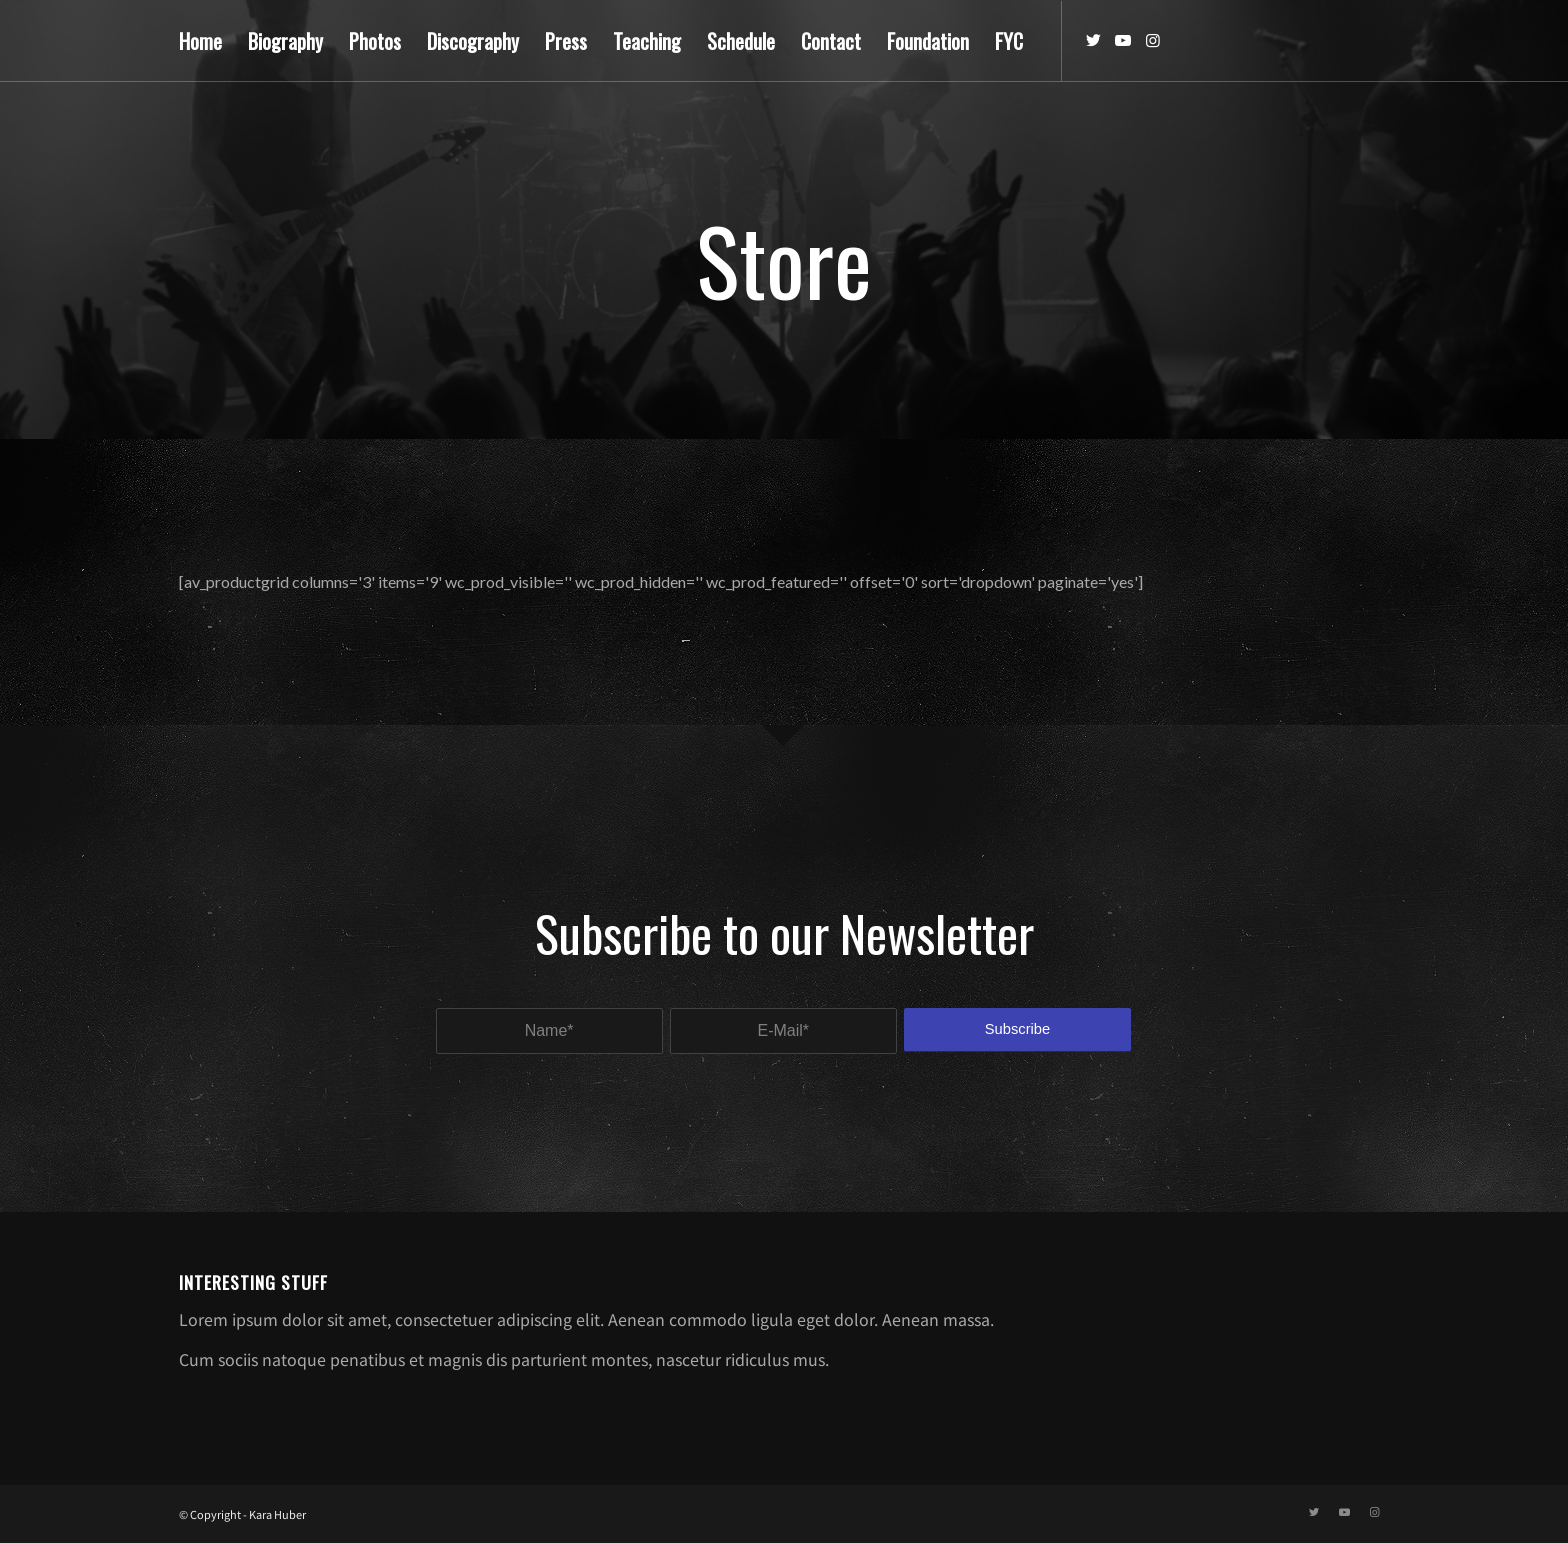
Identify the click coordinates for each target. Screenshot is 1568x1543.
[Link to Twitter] (1093, 40)
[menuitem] (200, 41)
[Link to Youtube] (1123, 40)
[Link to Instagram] (1153, 40)
